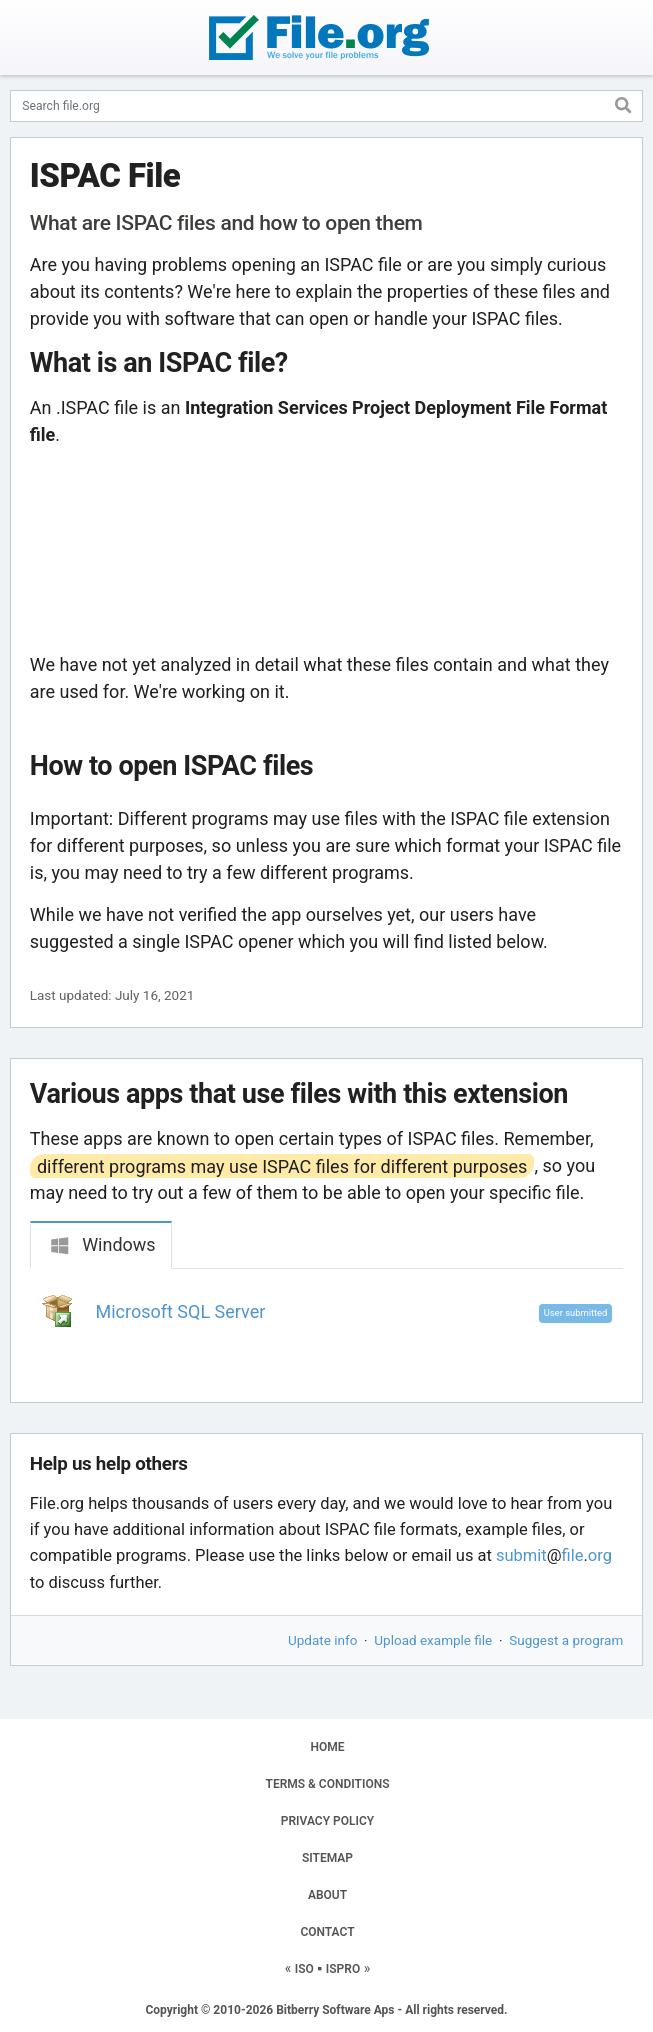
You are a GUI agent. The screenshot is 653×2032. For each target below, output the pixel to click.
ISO (304, 1969)
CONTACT (327, 1932)
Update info (322, 1640)
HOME (327, 1747)
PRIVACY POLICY (327, 1821)
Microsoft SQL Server (181, 1311)
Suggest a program (566, 1640)
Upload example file (433, 1640)
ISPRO (343, 1969)
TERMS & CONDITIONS (328, 1784)
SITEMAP (327, 1858)
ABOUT (327, 1895)
